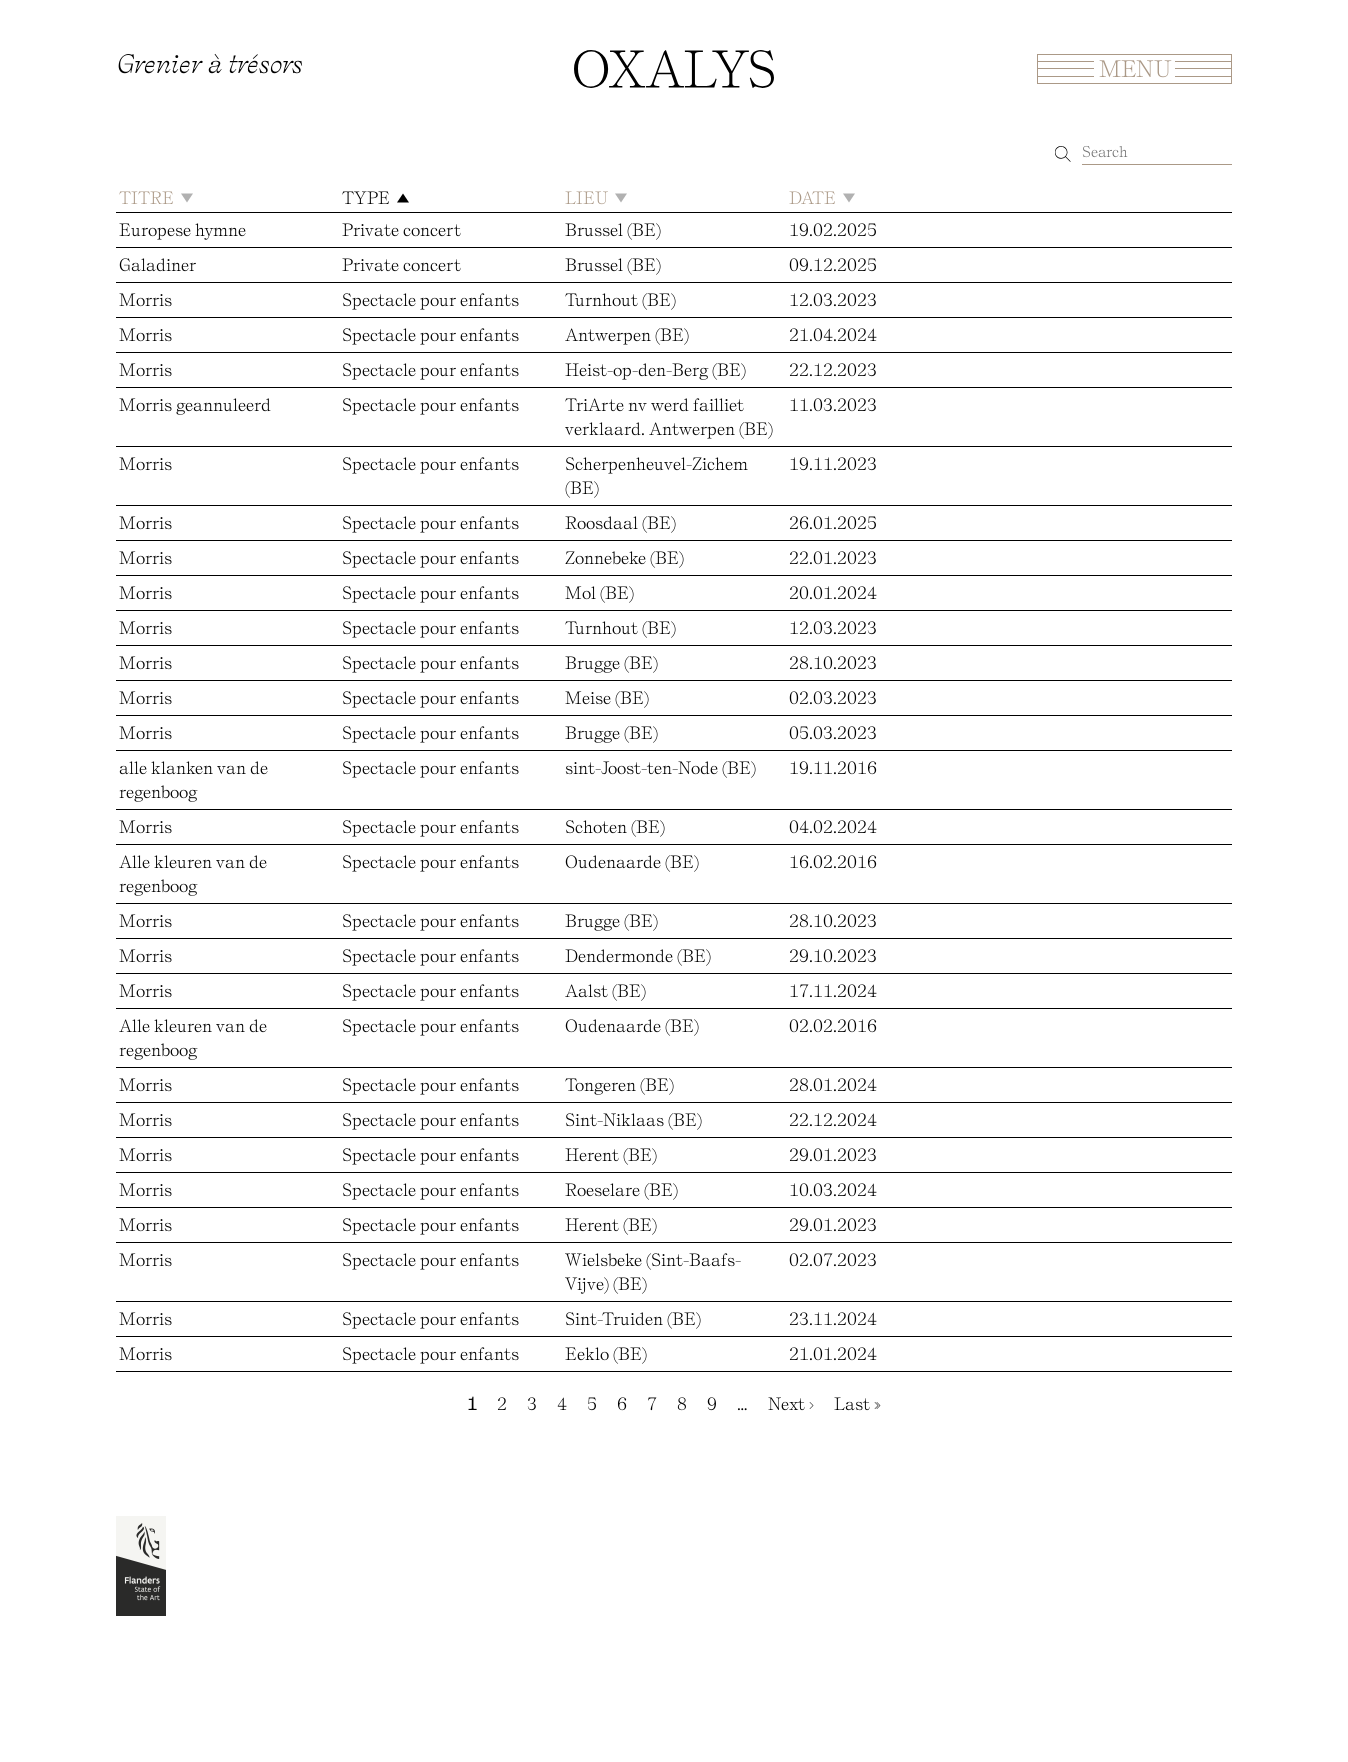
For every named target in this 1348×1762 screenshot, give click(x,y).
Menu (1135, 68)
